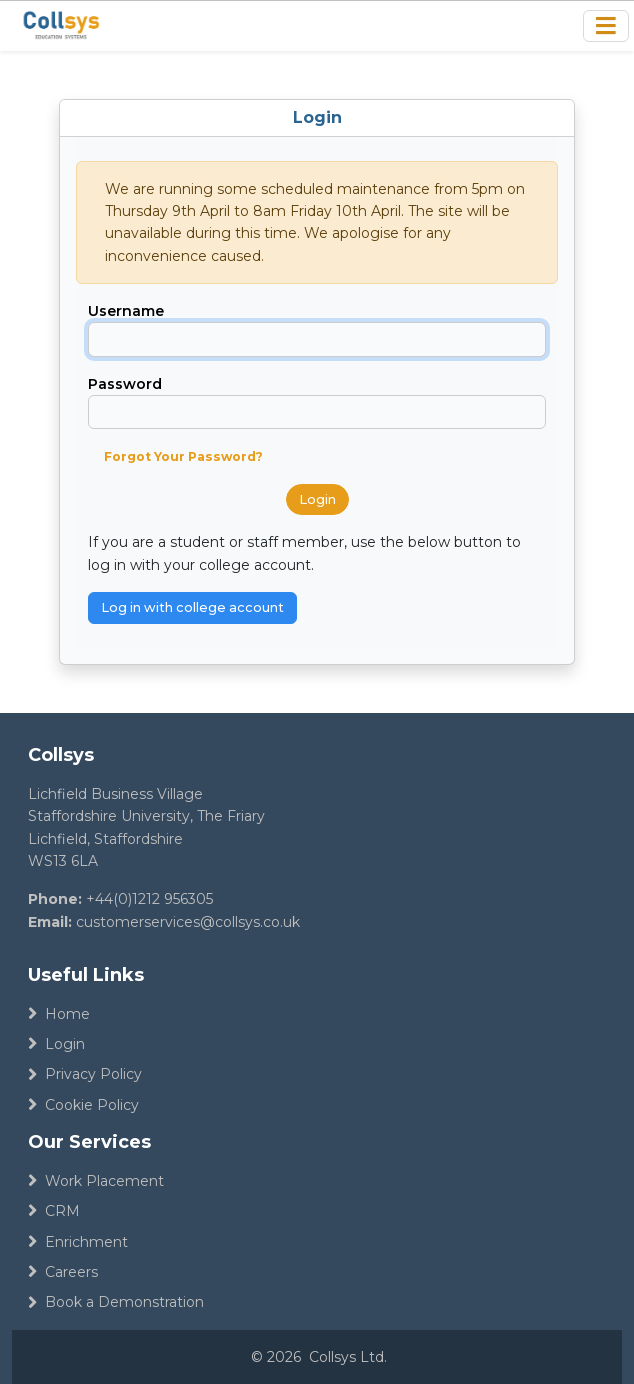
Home (59, 1014)
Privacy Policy (85, 1074)
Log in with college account (192, 607)
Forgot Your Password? (183, 456)
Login (317, 499)
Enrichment (78, 1242)
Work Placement (96, 1181)
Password (125, 384)
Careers (63, 1272)
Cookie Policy (83, 1105)
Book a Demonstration (116, 1302)
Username (126, 311)
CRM (54, 1211)
